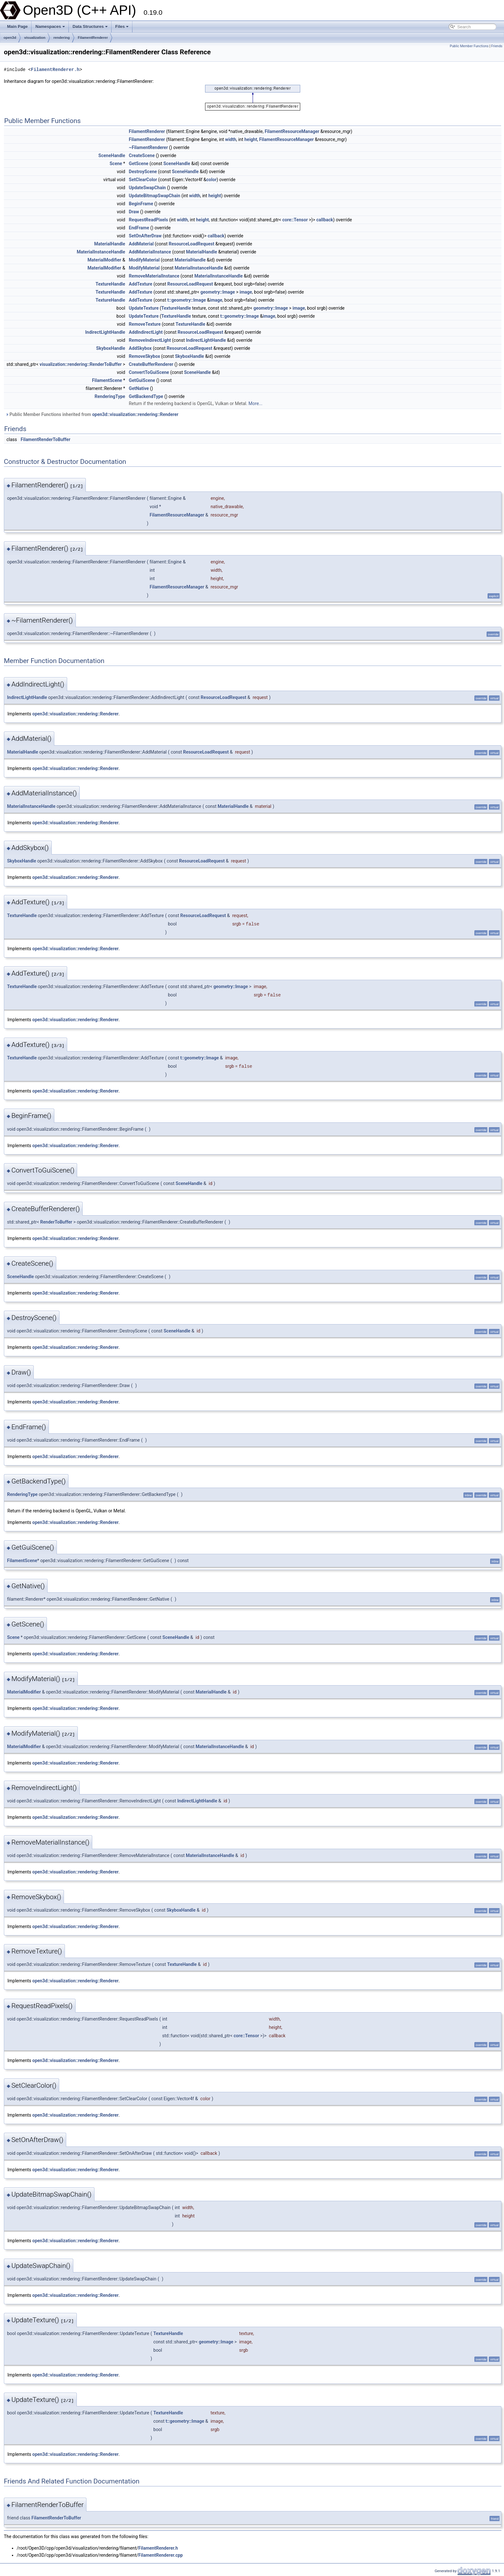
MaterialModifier (104, 259)
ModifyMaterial (144, 259)
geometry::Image (218, 292)
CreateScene (142, 155)
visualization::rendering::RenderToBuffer (81, 364)
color (211, 179)
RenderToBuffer (56, 1222)
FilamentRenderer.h (55, 69)
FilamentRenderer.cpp (160, 2555)
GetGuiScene (142, 380)
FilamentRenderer (93, 38)
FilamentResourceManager (292, 131)
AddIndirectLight (146, 332)
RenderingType (109, 396)
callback (324, 219)
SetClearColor (143, 179)
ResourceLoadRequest (191, 243)
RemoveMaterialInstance (154, 276)
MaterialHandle (109, 243)
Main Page (17, 26)
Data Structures (90, 26)
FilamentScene (107, 380)
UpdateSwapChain (147, 187)
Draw (134, 211)
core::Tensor (295, 219)
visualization (34, 38)
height (250, 139)
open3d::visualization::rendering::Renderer (135, 414)
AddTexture (140, 284)
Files (122, 26)
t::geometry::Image (186, 300)
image (245, 292)
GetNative (139, 388)
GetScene (138, 163)
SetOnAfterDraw (145, 235)
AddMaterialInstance (150, 251)
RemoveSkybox (144, 356)
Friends (496, 46)
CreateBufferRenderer (151, 364)
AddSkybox (140, 348)
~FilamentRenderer (148, 147)
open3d (10, 38)
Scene (116, 163)
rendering (61, 38)
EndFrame (139, 227)
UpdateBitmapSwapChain (154, 195)
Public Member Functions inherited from (91, 414)
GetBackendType (146, 396)
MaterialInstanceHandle (101, 251)
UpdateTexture (144, 308)
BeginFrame (141, 203)
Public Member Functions (469, 46)
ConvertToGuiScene (149, 372)
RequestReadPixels (148, 219)
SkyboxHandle (110, 348)
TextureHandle (110, 284)
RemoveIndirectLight (150, 340)
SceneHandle (111, 155)
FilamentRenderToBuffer (45, 439)
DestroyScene (143, 171)
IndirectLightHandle (105, 332)
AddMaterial (141, 243)
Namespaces (50, 26)
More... (255, 403)
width (230, 139)
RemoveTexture (145, 324)
